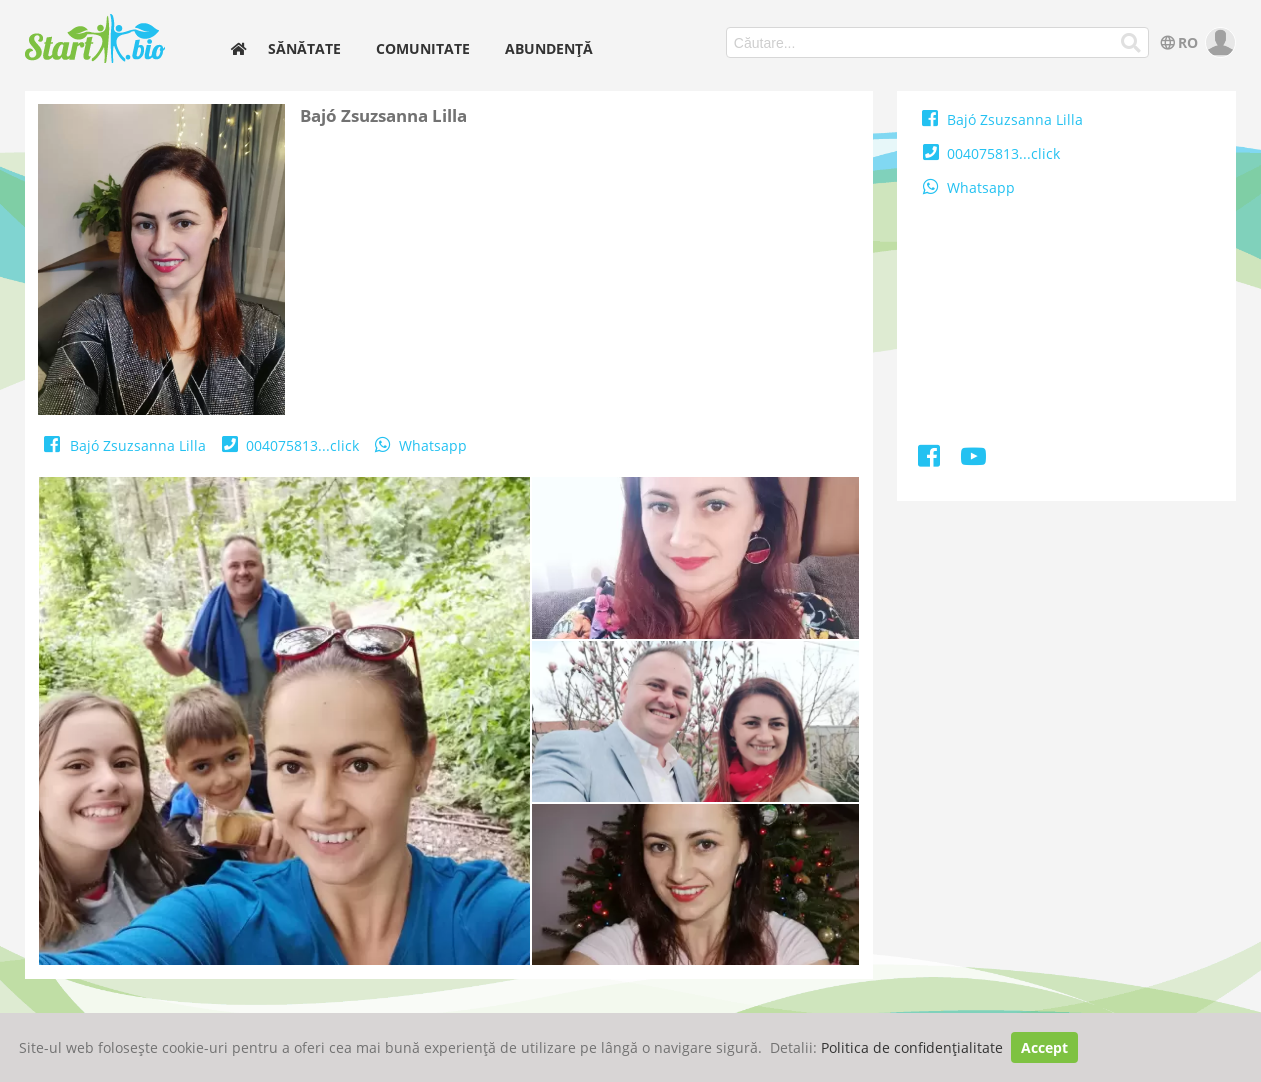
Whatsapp (419, 445)
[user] (1218, 42)
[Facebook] (930, 459)
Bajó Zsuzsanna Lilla (124, 445)
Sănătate (304, 48)
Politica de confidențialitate (912, 1047)
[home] (239, 48)
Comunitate (423, 48)
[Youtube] (973, 459)
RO (1177, 42)
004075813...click (288, 445)
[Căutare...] (1130, 43)
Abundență (549, 48)
